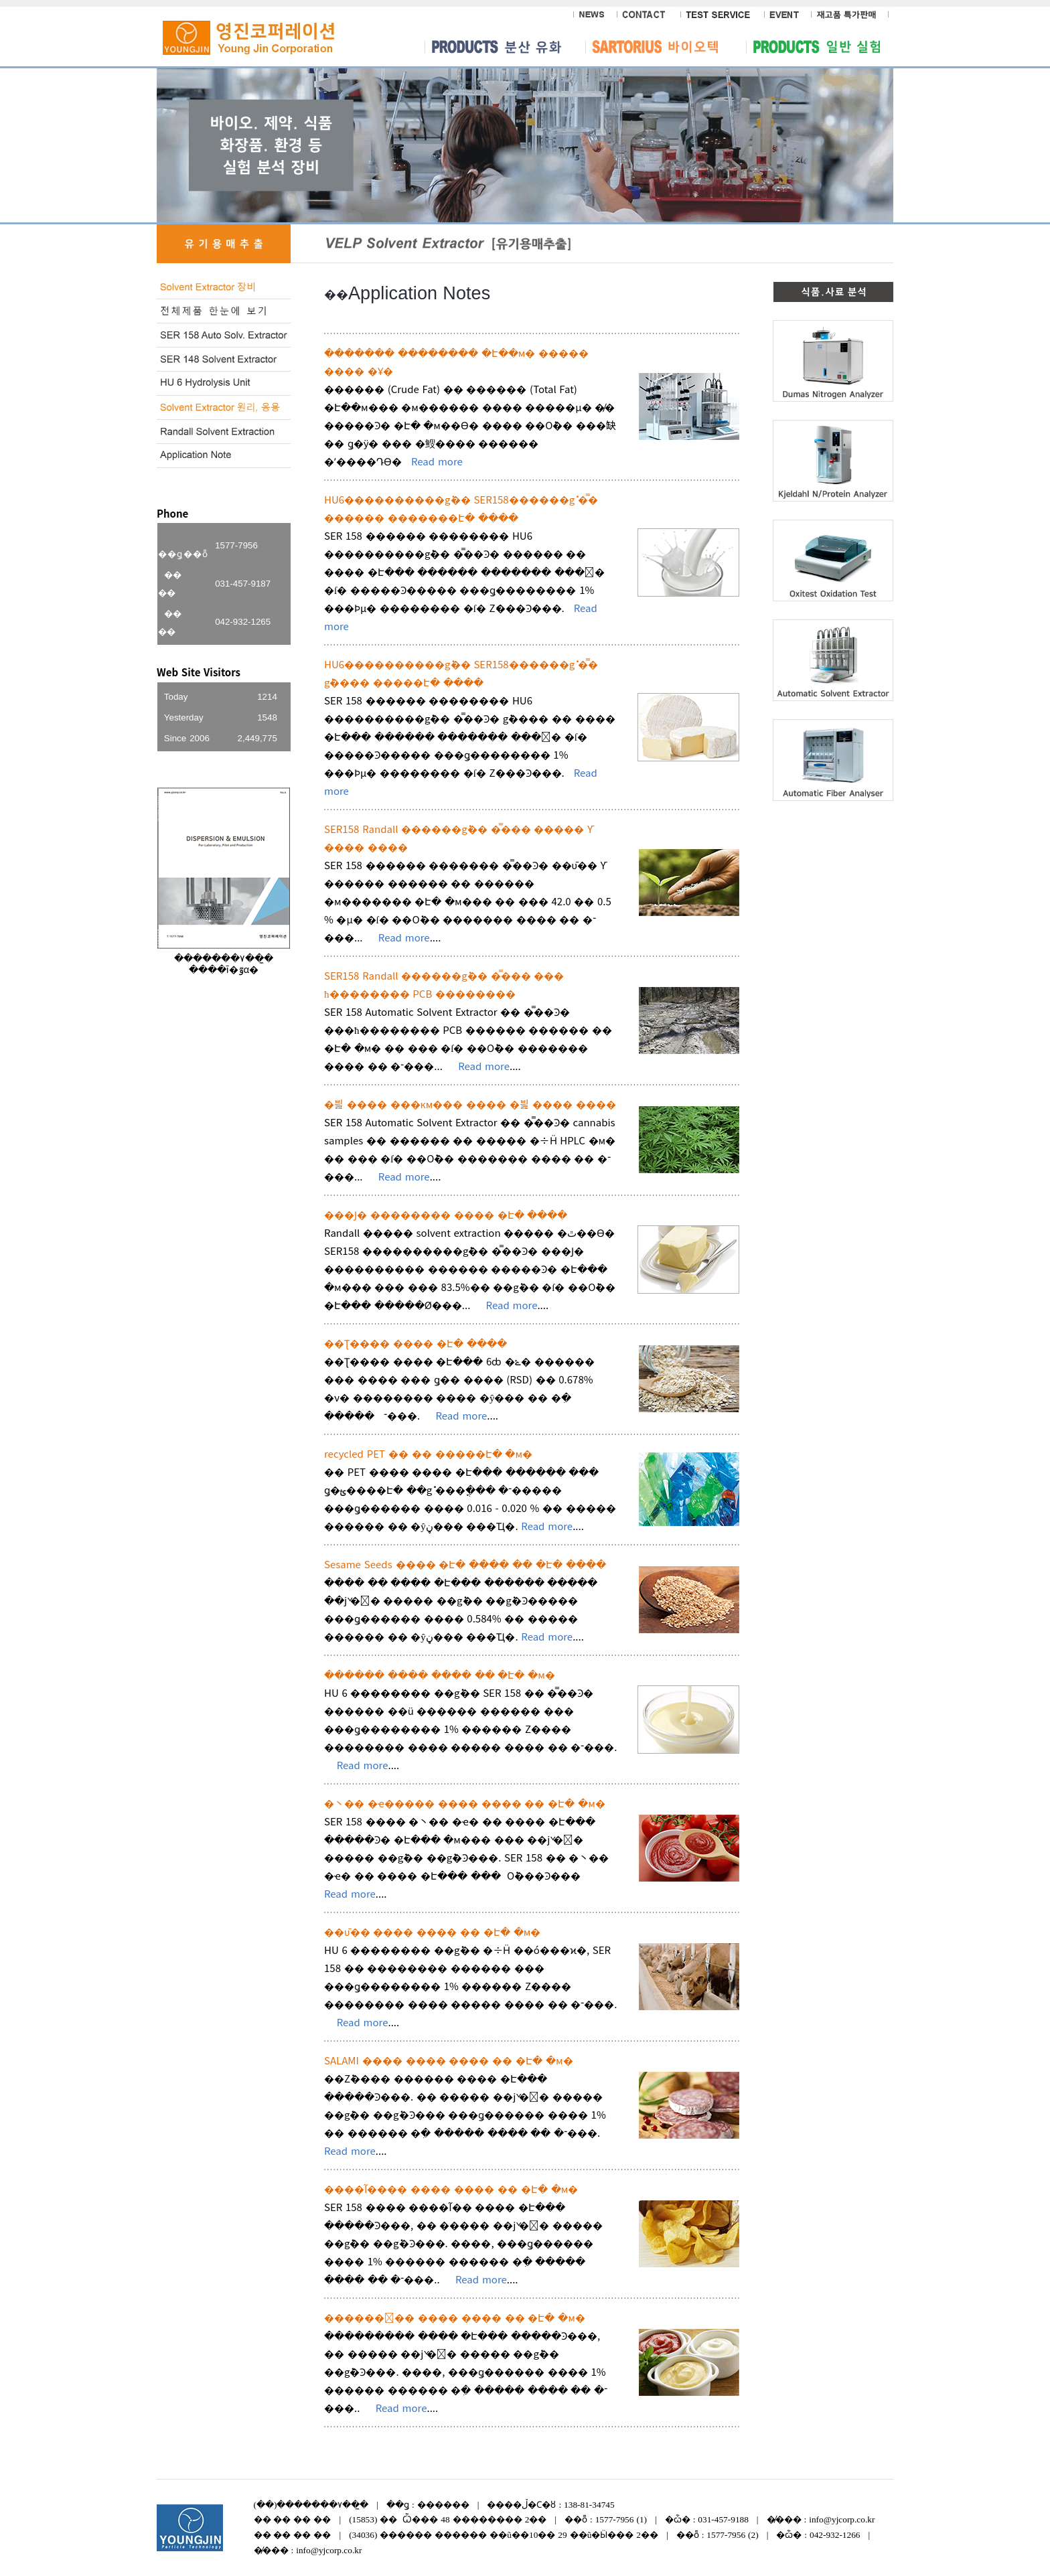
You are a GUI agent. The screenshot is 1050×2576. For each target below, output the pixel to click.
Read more (437, 461)
